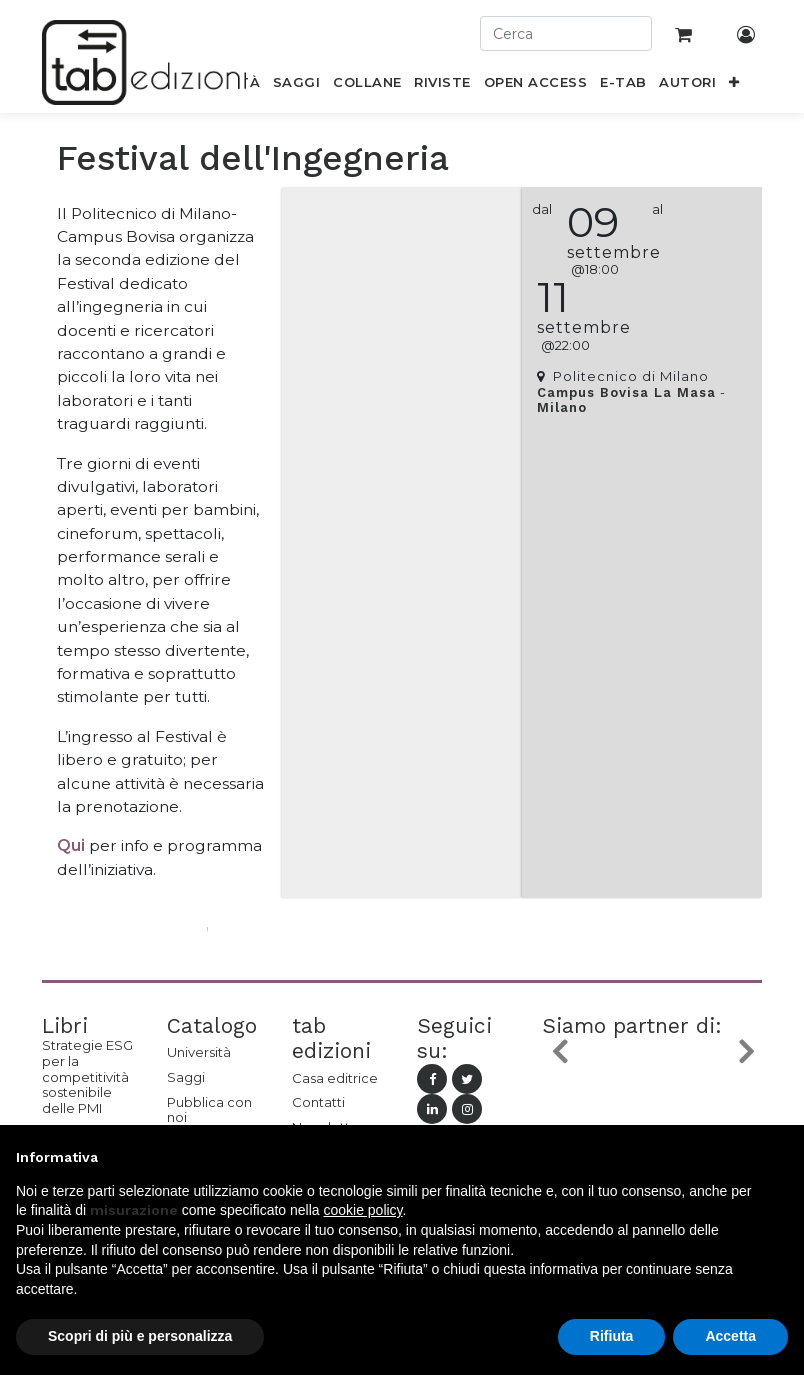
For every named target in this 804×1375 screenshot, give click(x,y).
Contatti (318, 1102)
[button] (734, 86)
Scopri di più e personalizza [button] (140, 1336)
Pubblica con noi (209, 1110)
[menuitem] (297, 86)
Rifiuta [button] (612, 1336)
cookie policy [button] (362, 1210)
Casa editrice (335, 1078)
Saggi (186, 1077)
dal (542, 209)
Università (199, 1052)
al (657, 209)
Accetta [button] (730, 1336)
